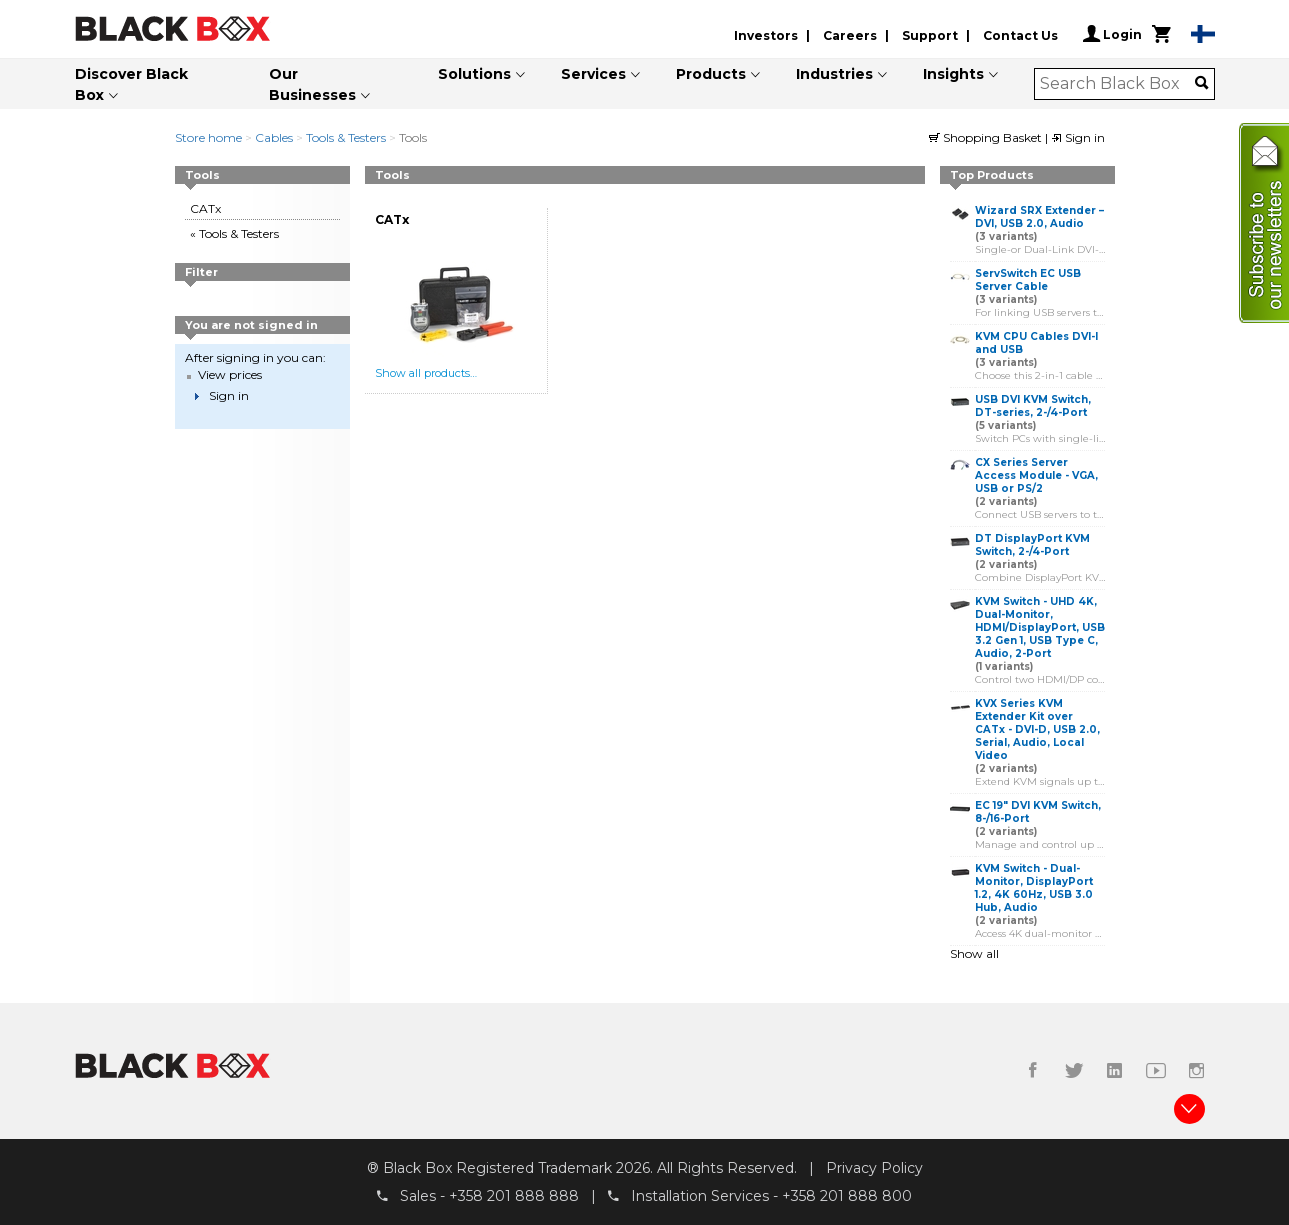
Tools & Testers (346, 137)
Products (711, 74)
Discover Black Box (131, 84)
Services (593, 74)
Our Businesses (312, 84)
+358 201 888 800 (847, 1196)
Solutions (474, 74)
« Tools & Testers (234, 233)
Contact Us (1020, 35)
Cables (274, 137)
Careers (850, 35)
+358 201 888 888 (514, 1196)
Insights (953, 74)
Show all (974, 953)
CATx (205, 208)
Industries (834, 74)
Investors (766, 35)
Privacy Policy (874, 1168)
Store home (208, 137)
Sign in (1078, 137)
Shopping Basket (987, 137)
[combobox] (1117, 84)
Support (930, 35)
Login (1112, 34)
